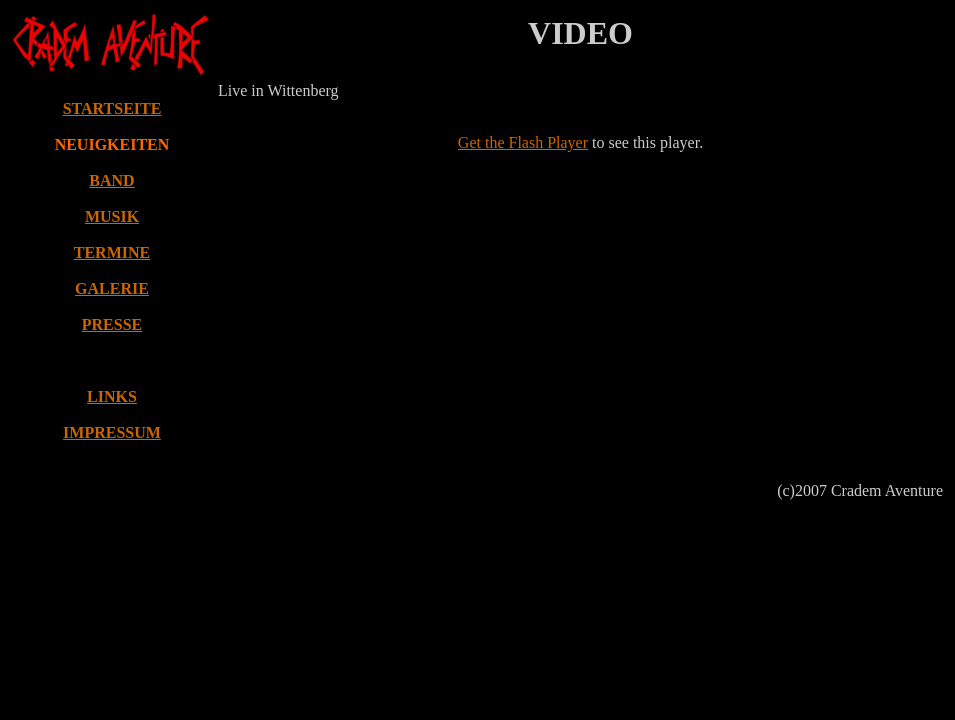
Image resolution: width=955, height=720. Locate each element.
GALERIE (112, 288)
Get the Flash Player (523, 142)
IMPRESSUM (112, 432)
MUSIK (112, 216)
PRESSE (112, 324)
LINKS (112, 396)
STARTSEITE (112, 108)
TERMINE (112, 252)
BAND (111, 180)
